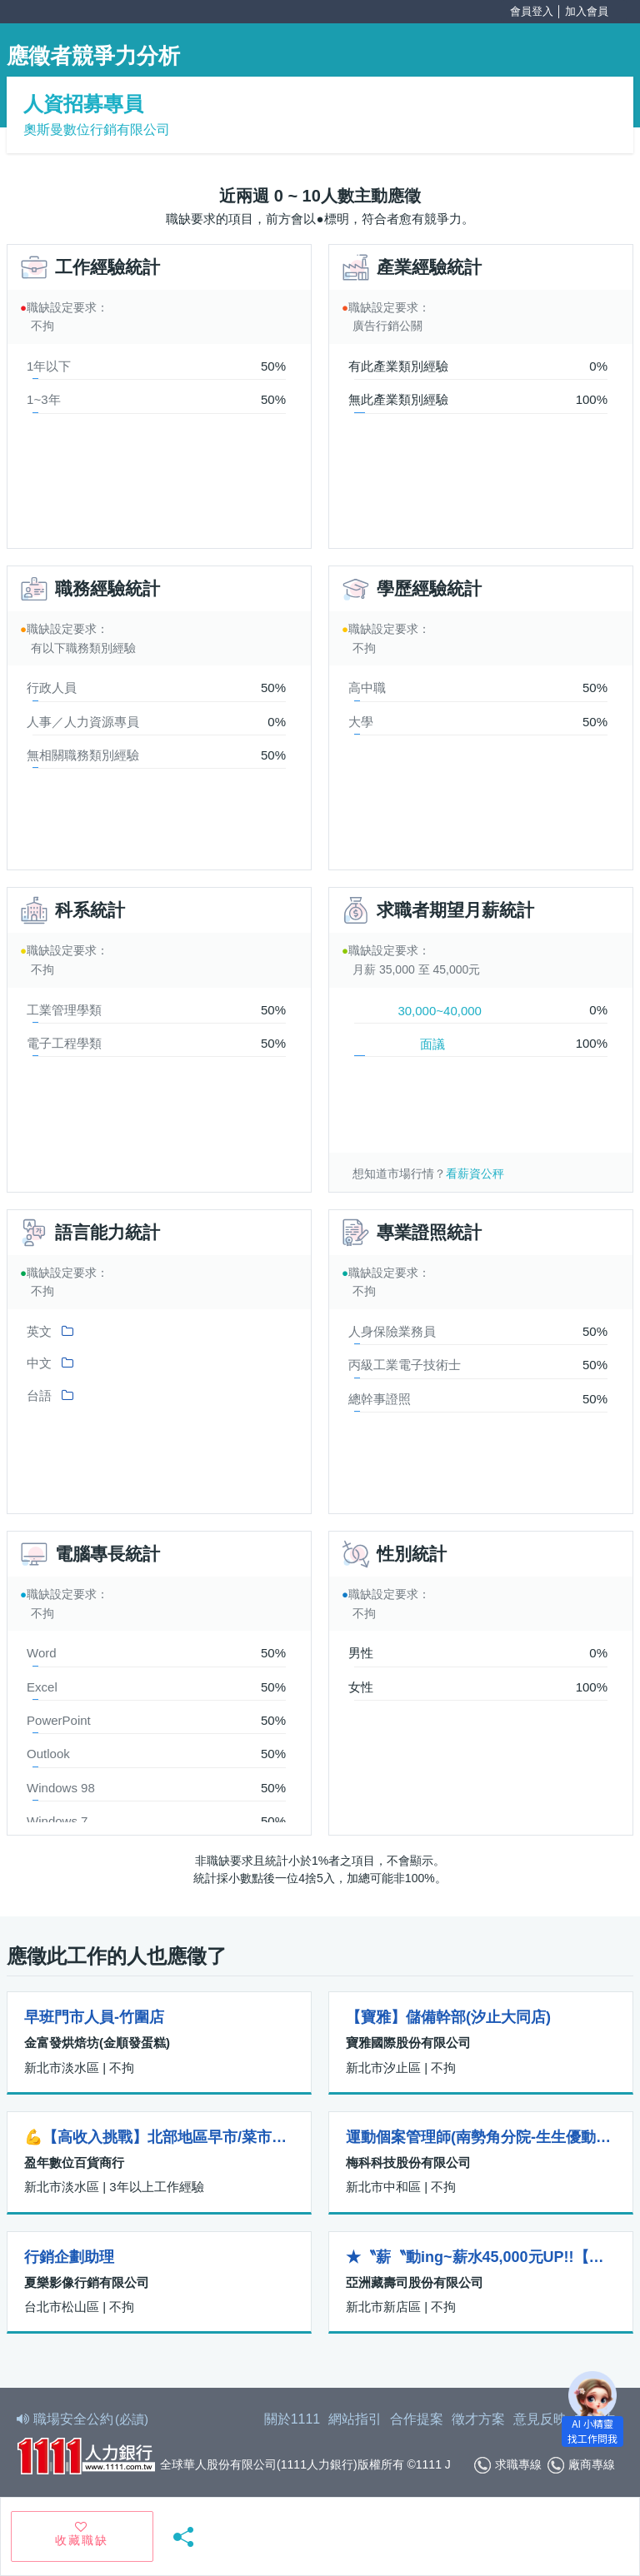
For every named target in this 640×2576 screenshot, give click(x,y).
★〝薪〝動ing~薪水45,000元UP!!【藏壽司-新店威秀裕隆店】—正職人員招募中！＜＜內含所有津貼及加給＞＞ (481, 2257)
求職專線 (508, 2465)
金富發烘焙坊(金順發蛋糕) (97, 2042)
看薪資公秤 (475, 1173)
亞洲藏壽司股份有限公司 (414, 2282)
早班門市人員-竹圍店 (94, 2017)
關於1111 (292, 2419)
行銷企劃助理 (69, 2257)
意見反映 (540, 2419)
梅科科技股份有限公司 (408, 2162)
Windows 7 (57, 1821)
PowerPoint (59, 1720)
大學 (360, 722)
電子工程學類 (64, 1043)
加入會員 (586, 11)
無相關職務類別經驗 (83, 755)
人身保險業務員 (392, 1331)
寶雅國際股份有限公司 (408, 2042)
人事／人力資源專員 (83, 722)
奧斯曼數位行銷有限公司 (96, 129)
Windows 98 (61, 1788)
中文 (39, 1363)
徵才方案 (478, 2419)
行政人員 (52, 687)
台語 (39, 1395)
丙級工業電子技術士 (404, 1365)
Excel (42, 1687)
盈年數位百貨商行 (74, 2162)
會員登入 (531, 11)
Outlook (48, 1753)
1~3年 (43, 399)
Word (42, 1653)
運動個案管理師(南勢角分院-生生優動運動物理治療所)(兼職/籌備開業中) (481, 2137)
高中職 (367, 687)
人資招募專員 (83, 103)
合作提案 (416, 2419)
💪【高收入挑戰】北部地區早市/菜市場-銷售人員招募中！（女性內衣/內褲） (159, 2137)
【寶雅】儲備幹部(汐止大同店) (448, 2017)
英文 (39, 1331)
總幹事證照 (379, 1399)
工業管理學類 (64, 1010)
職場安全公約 (83, 2419)
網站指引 (355, 2419)
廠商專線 (581, 2465)
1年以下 (49, 366)
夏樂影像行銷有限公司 (86, 2282)
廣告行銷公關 (387, 325)
